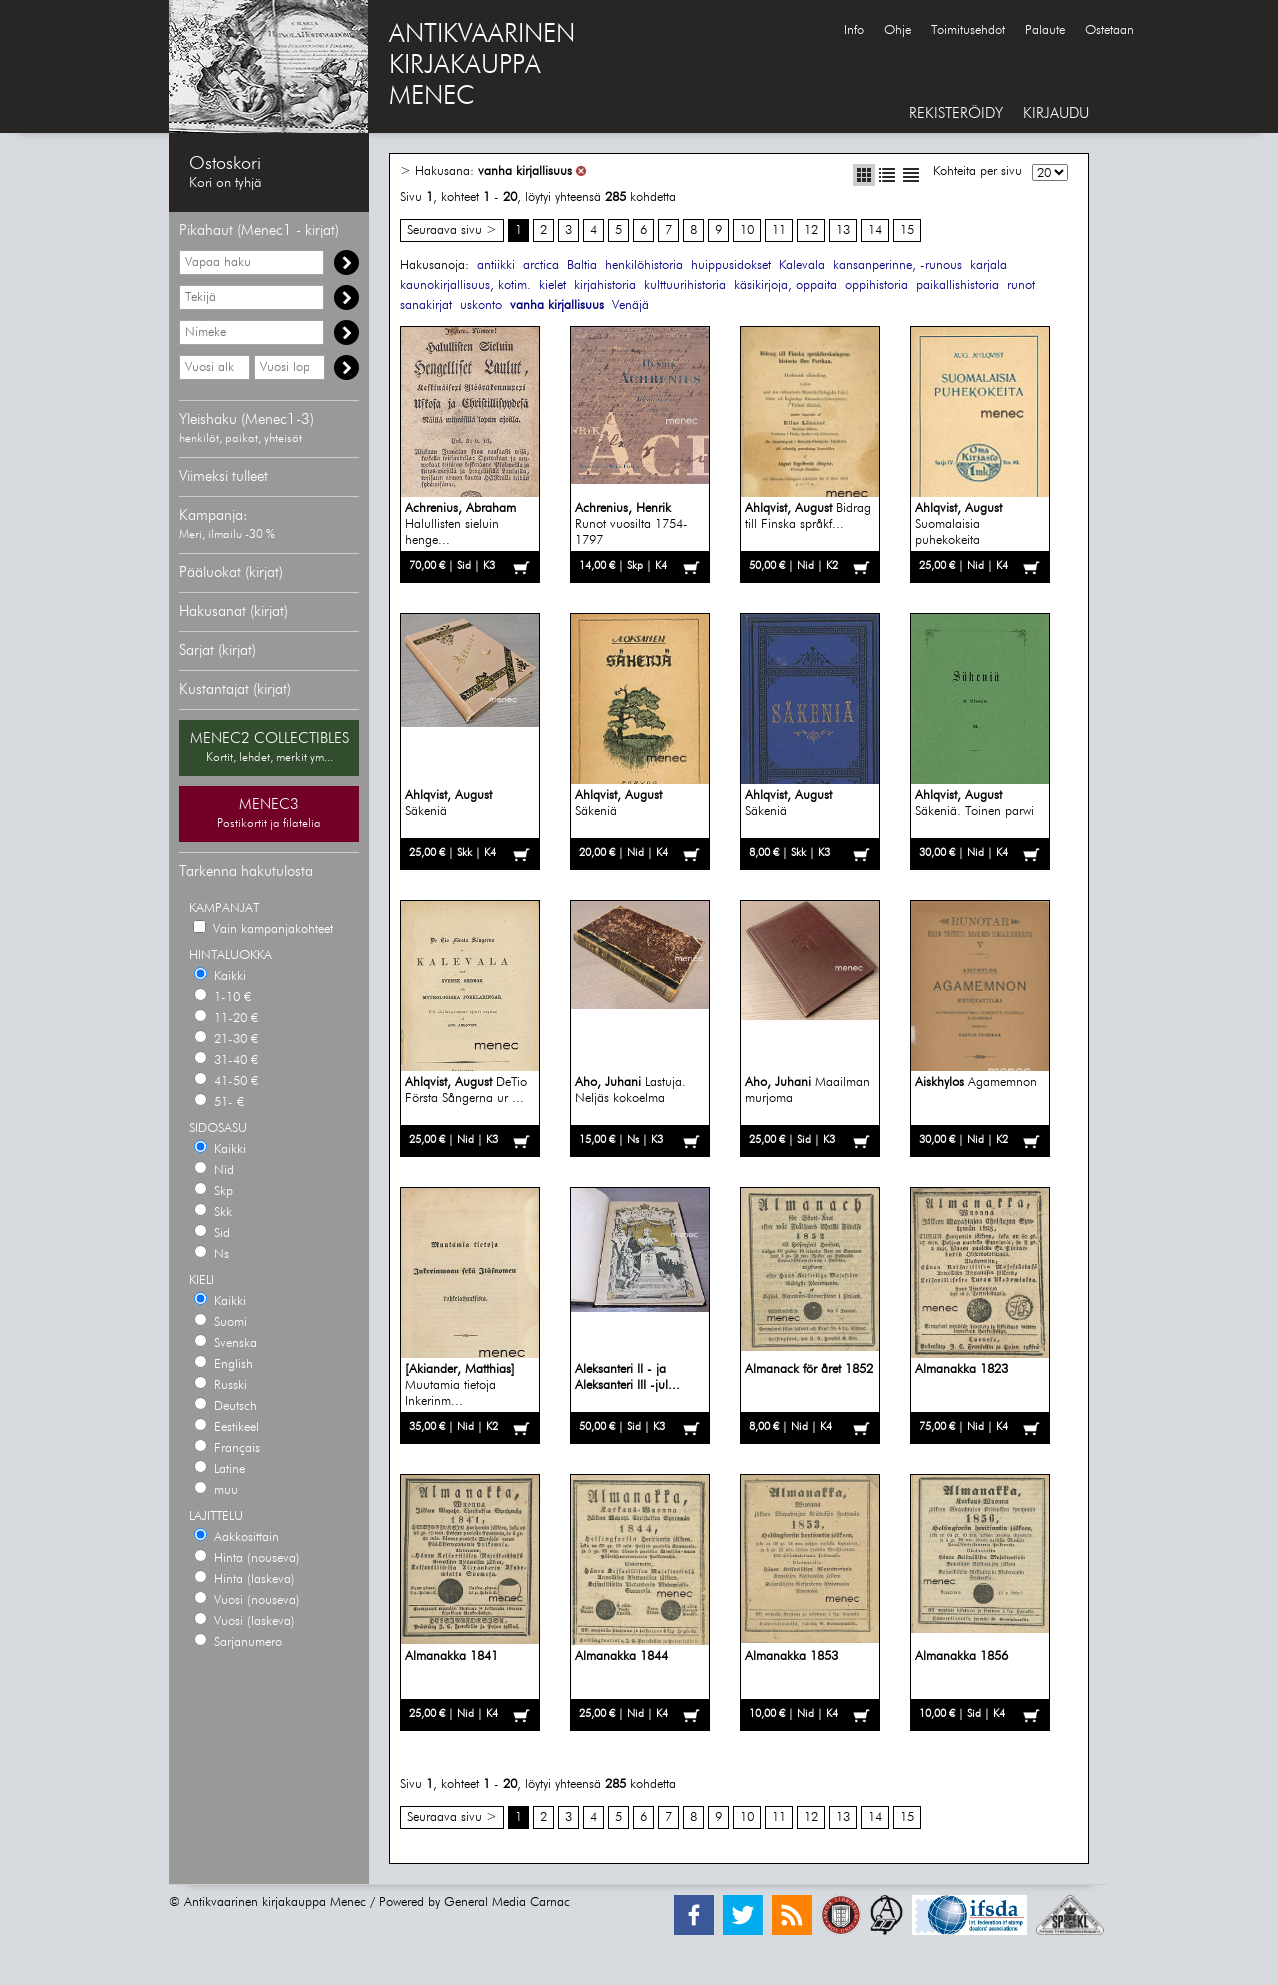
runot (1021, 285)
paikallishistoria (957, 285)
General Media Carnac (507, 1902)
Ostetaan (1109, 30)
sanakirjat (426, 305)
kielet (552, 285)
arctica (541, 265)
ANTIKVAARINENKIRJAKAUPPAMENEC (482, 66)
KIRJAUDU (1056, 113)
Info (854, 30)
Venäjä (630, 305)
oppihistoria (876, 285)
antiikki (496, 265)
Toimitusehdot (968, 30)
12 (811, 230)
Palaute (1045, 30)
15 (907, 230)
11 (779, 230)
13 (843, 230)
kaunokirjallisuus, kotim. (465, 285)
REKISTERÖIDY (956, 113)
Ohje (897, 30)
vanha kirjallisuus (525, 171)
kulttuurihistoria (685, 285)
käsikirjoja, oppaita (785, 285)
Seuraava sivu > (452, 230)
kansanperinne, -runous (897, 265)
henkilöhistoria (644, 265)
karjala (988, 265)
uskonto (481, 305)
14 (875, 230)
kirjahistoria (605, 285)
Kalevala (802, 265)
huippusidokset (731, 265)
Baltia (582, 265)
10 (747, 230)
